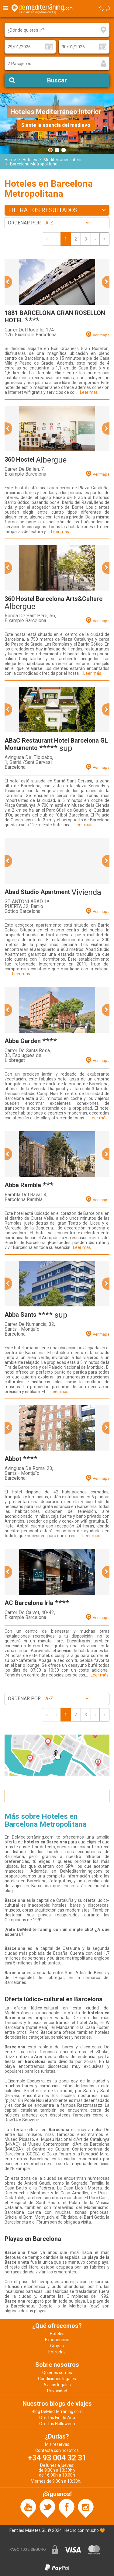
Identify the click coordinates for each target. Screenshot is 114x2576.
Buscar (57, 80)
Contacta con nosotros (57, 2450)
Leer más (89, 392)
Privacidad (57, 2390)
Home (10, 159)
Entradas (57, 2351)
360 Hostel (19, 459)
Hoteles (29, 159)
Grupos (57, 2345)
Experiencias (57, 2339)
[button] (8, 282)
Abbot (13, 1458)
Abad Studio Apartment (37, 892)
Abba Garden (23, 1041)
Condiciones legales (57, 2378)
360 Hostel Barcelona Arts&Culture (53, 598)
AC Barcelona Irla (29, 1603)
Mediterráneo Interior (63, 159)
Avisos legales (57, 2384)
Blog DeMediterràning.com (57, 2411)
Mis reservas (57, 2444)
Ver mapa (101, 335)
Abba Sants (20, 1314)
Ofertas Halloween (57, 2423)
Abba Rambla (23, 1185)
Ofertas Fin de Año (57, 2417)
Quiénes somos (57, 2372)
